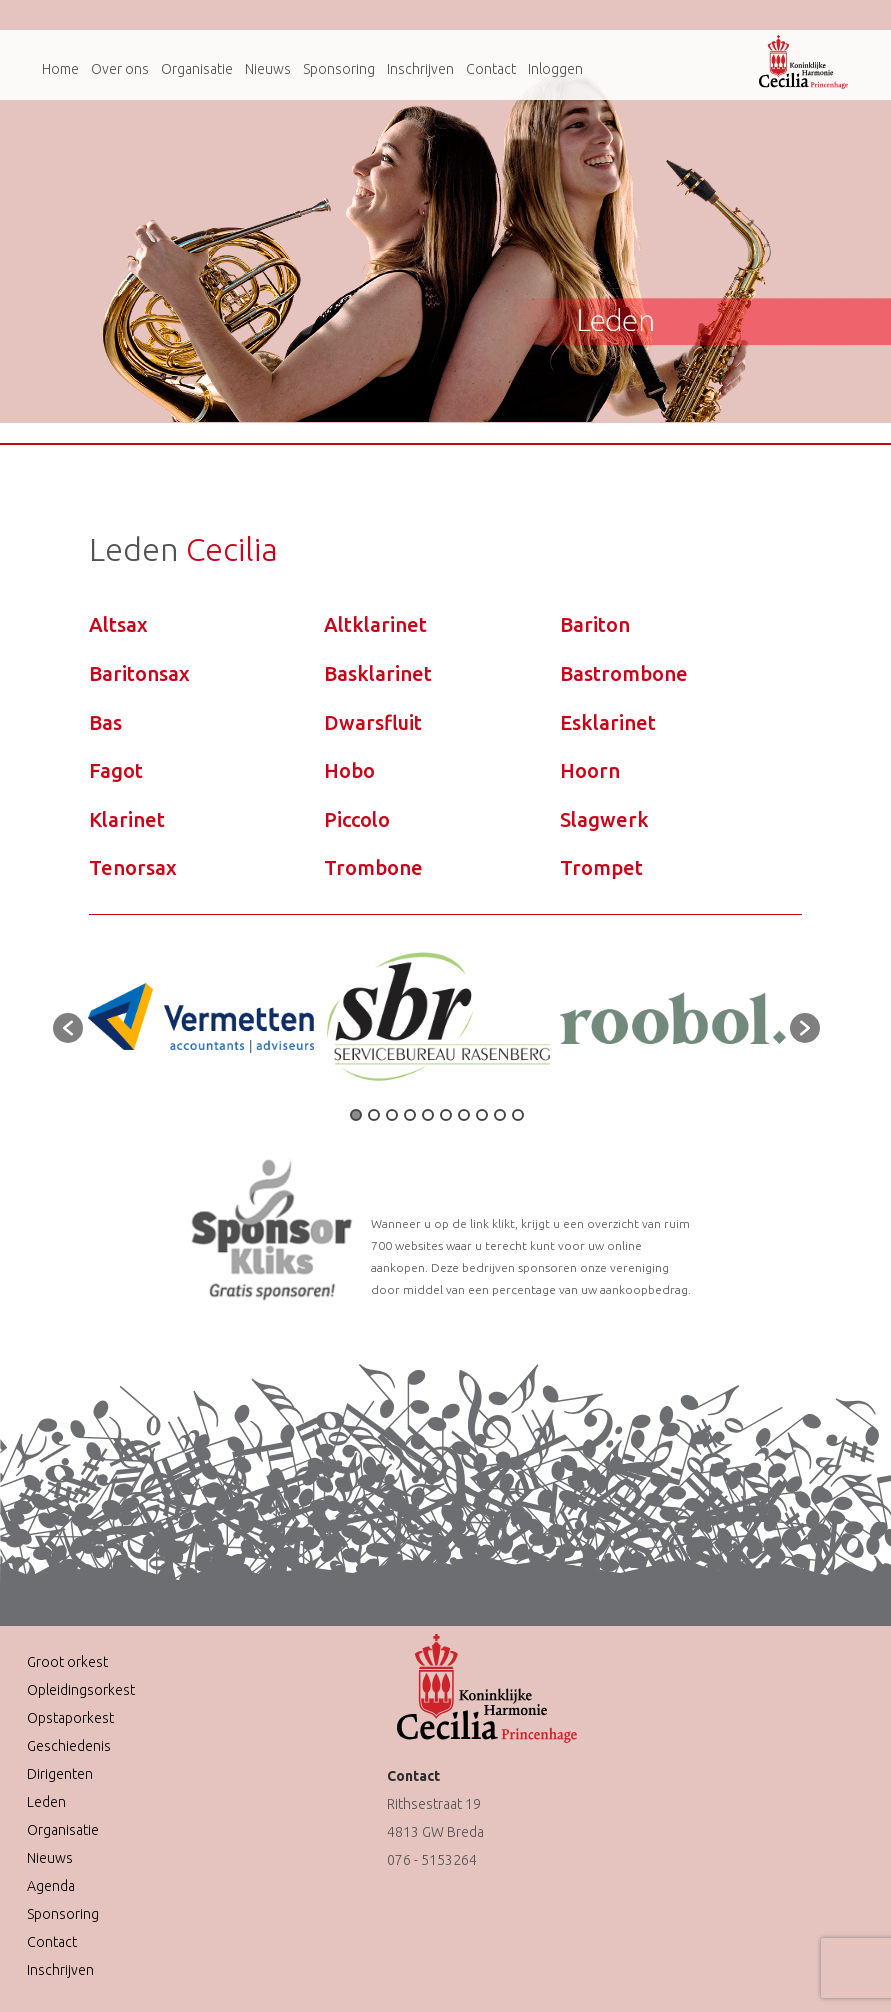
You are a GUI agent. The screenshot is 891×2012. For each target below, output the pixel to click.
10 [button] (518, 1115)
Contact (491, 69)
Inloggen (555, 69)
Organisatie (197, 69)
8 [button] (482, 1115)
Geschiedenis (69, 1746)
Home (60, 69)
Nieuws (268, 69)
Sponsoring (339, 69)
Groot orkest (67, 1662)
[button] (68, 1028)
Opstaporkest (70, 1718)
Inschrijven (420, 69)
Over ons (120, 69)
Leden (46, 1802)
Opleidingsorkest (81, 1690)
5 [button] (428, 1115)
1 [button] (356, 1115)
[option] (201, 1018)
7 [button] (464, 1115)
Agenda (51, 1886)
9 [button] (500, 1115)
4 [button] (410, 1115)
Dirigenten (60, 1774)
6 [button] (446, 1115)
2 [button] (374, 1115)
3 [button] (392, 1115)
